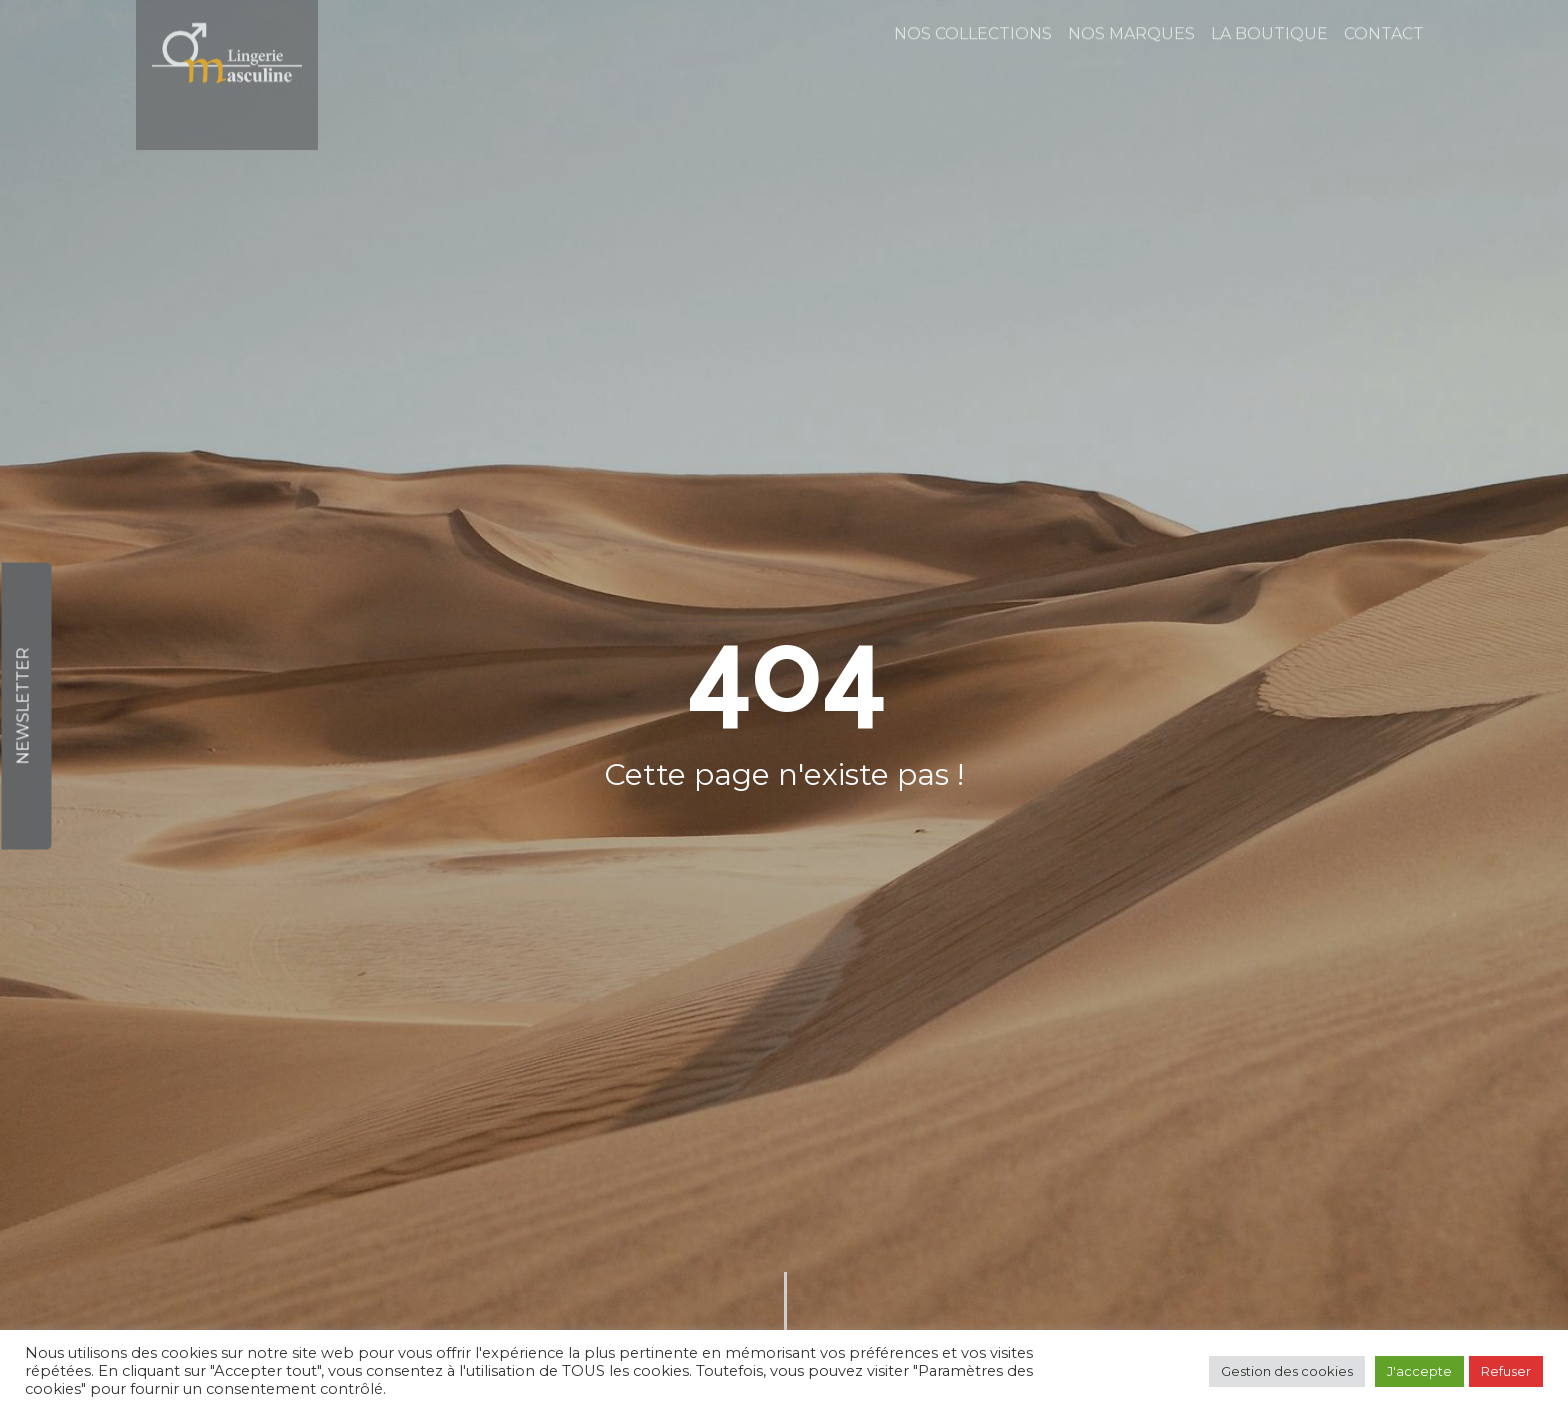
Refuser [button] (1506, 1371)
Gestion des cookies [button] (1287, 1371)
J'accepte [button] (1419, 1371)
